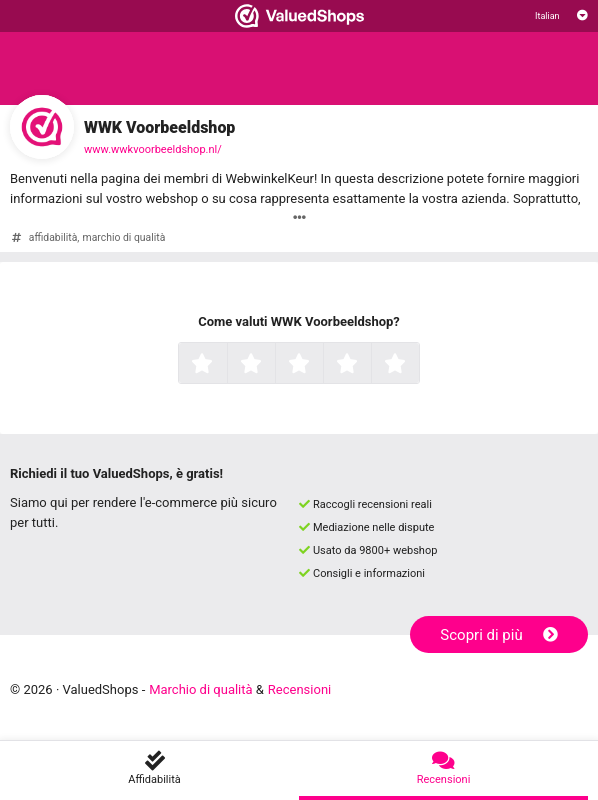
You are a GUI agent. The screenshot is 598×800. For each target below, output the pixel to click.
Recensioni (299, 689)
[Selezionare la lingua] (561, 16)
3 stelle (321, 365)
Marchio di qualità (200, 689)
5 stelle (417, 365)
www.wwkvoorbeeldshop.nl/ (153, 149)
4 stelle (369, 365)
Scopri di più (498, 635)
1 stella (224, 365)
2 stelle (273, 365)
